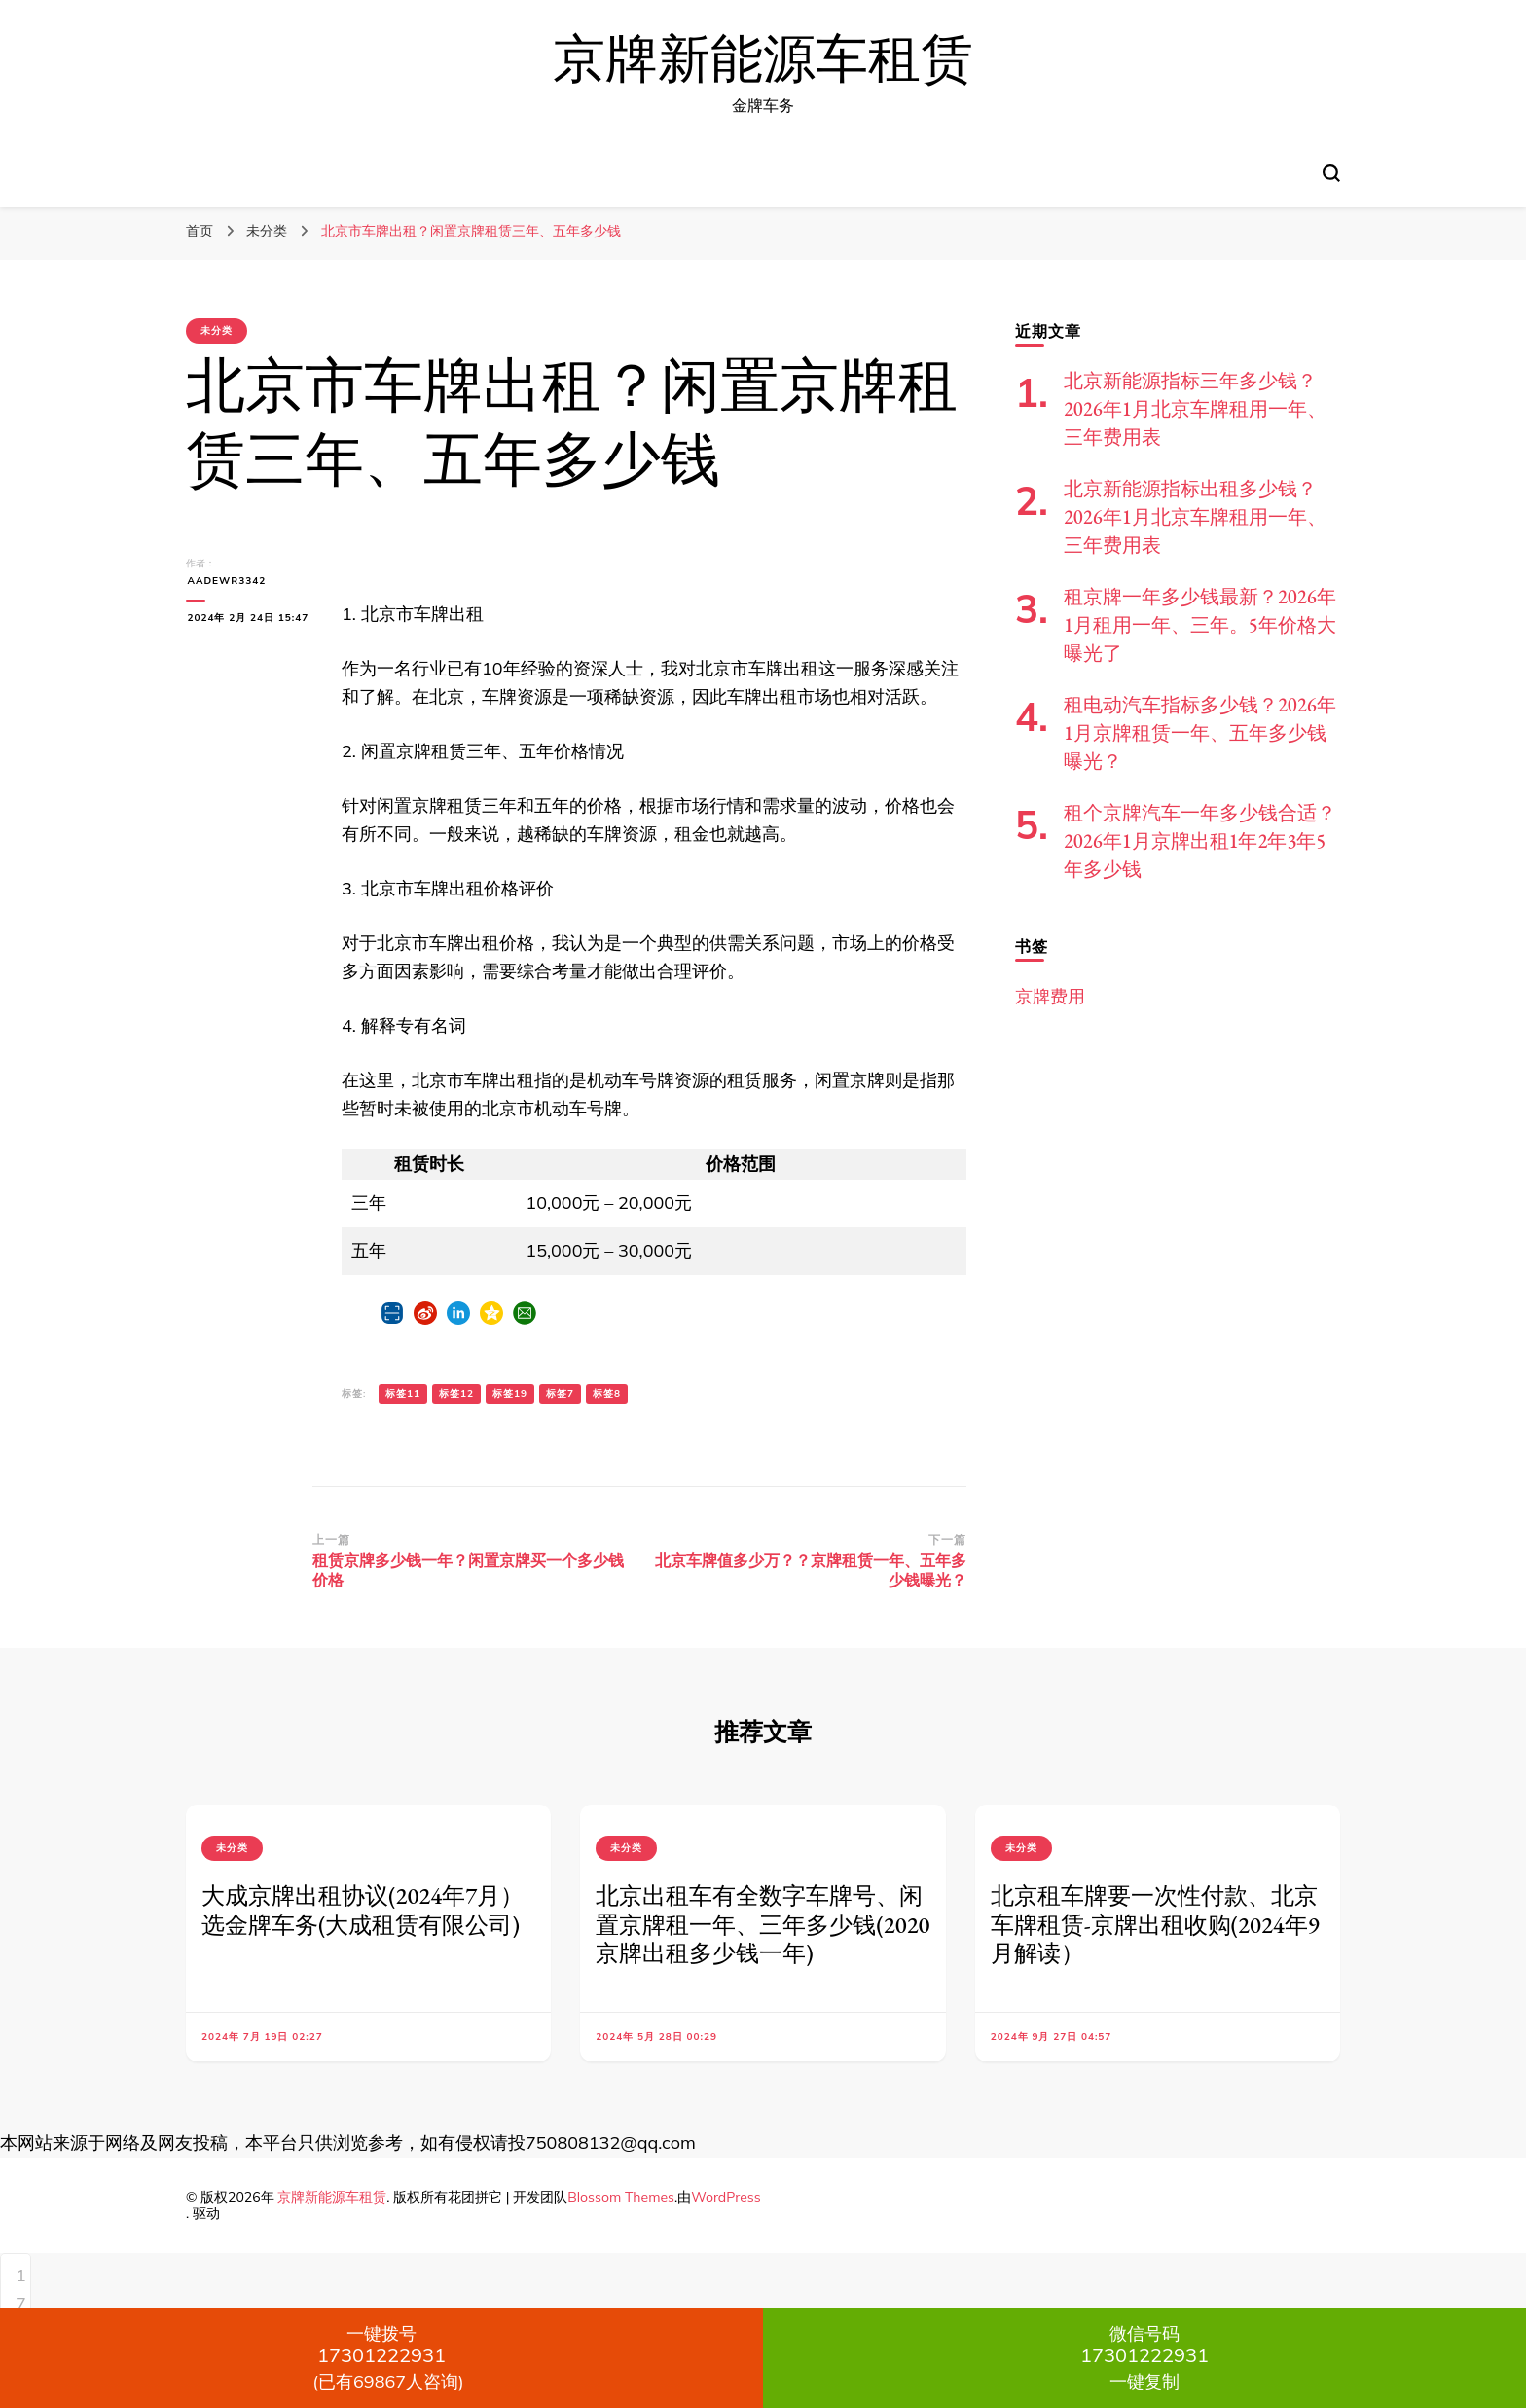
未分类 (216, 330)
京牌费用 (1050, 996)
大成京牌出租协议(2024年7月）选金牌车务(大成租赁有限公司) (362, 1910)
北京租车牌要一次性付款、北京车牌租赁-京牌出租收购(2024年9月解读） (1155, 1924)
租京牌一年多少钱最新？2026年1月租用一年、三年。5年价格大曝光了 (1200, 625)
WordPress (726, 2197)
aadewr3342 (225, 580)
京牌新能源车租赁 (763, 59)
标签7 (560, 1393)
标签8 (607, 1393)
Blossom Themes (620, 2197)
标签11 (402, 1393)
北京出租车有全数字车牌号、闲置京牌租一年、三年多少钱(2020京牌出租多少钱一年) (762, 1924)
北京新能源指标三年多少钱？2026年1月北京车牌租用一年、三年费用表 (1195, 409)
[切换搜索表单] (1331, 173)
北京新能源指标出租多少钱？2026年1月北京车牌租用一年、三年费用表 (1195, 517)
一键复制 (1144, 2357)
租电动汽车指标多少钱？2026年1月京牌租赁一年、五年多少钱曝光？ (1200, 733)
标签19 (509, 1393)
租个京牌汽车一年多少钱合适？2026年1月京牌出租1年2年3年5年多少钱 (1200, 841)
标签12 (456, 1393)
